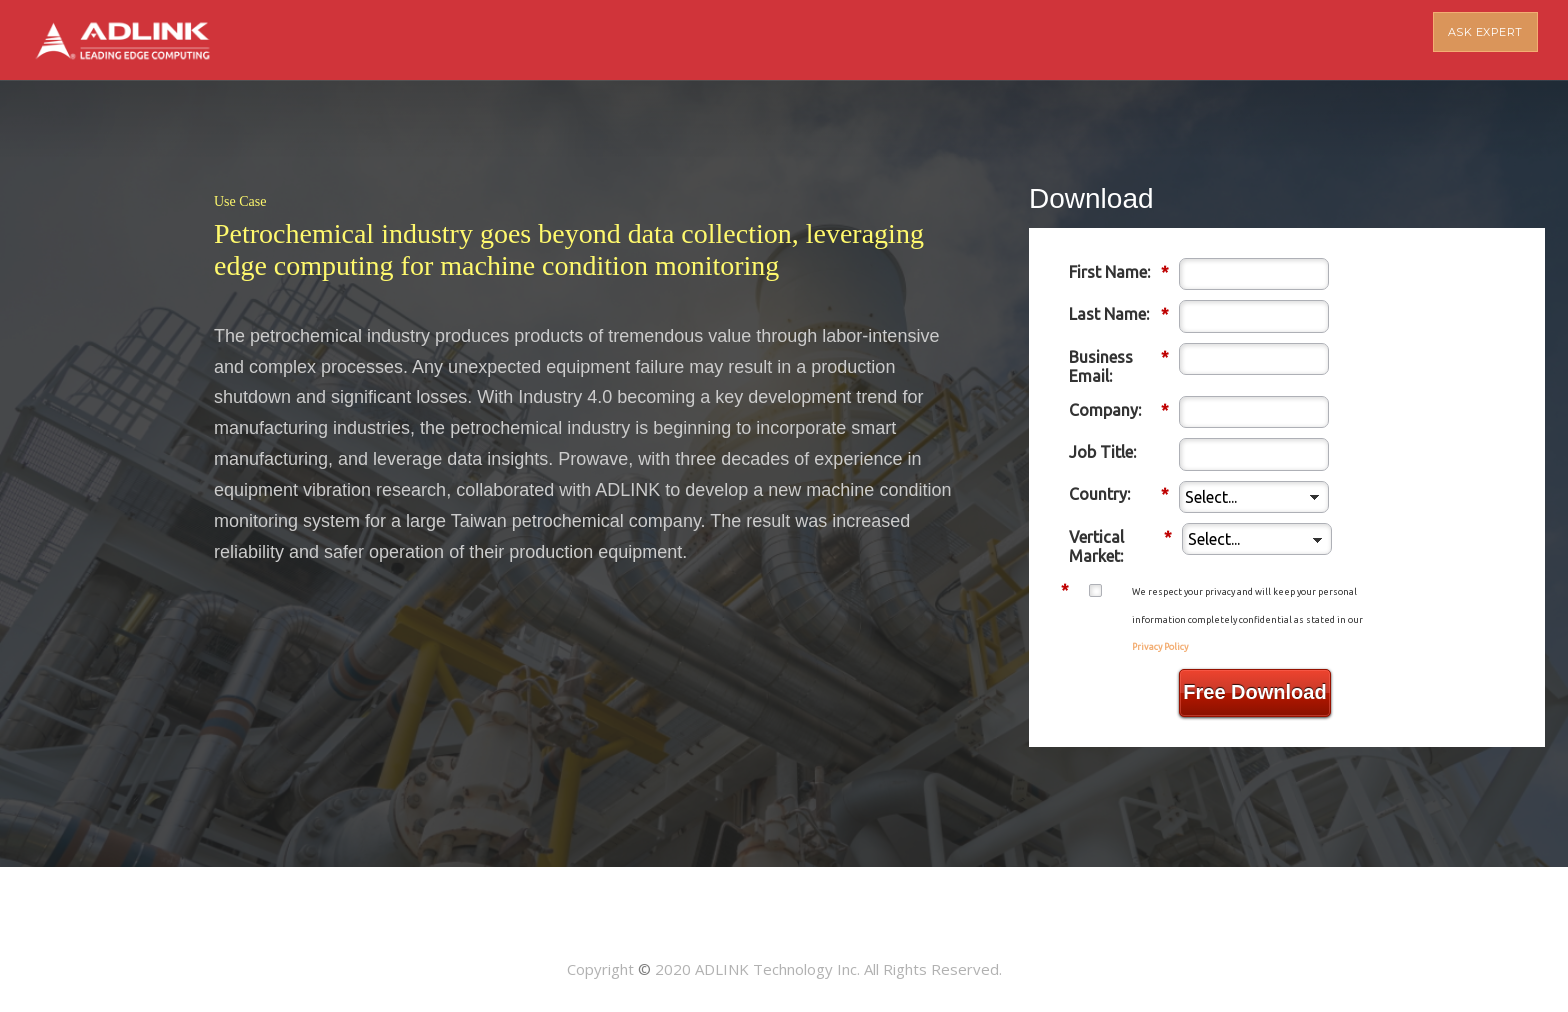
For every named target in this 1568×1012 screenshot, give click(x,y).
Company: (1119, 410)
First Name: (1119, 272)
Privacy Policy (1160, 647)
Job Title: (1102, 452)
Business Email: (1119, 366)
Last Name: (1119, 314)
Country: (1119, 494)
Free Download (1254, 692)
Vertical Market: (1120, 546)
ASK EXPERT (1486, 40)
